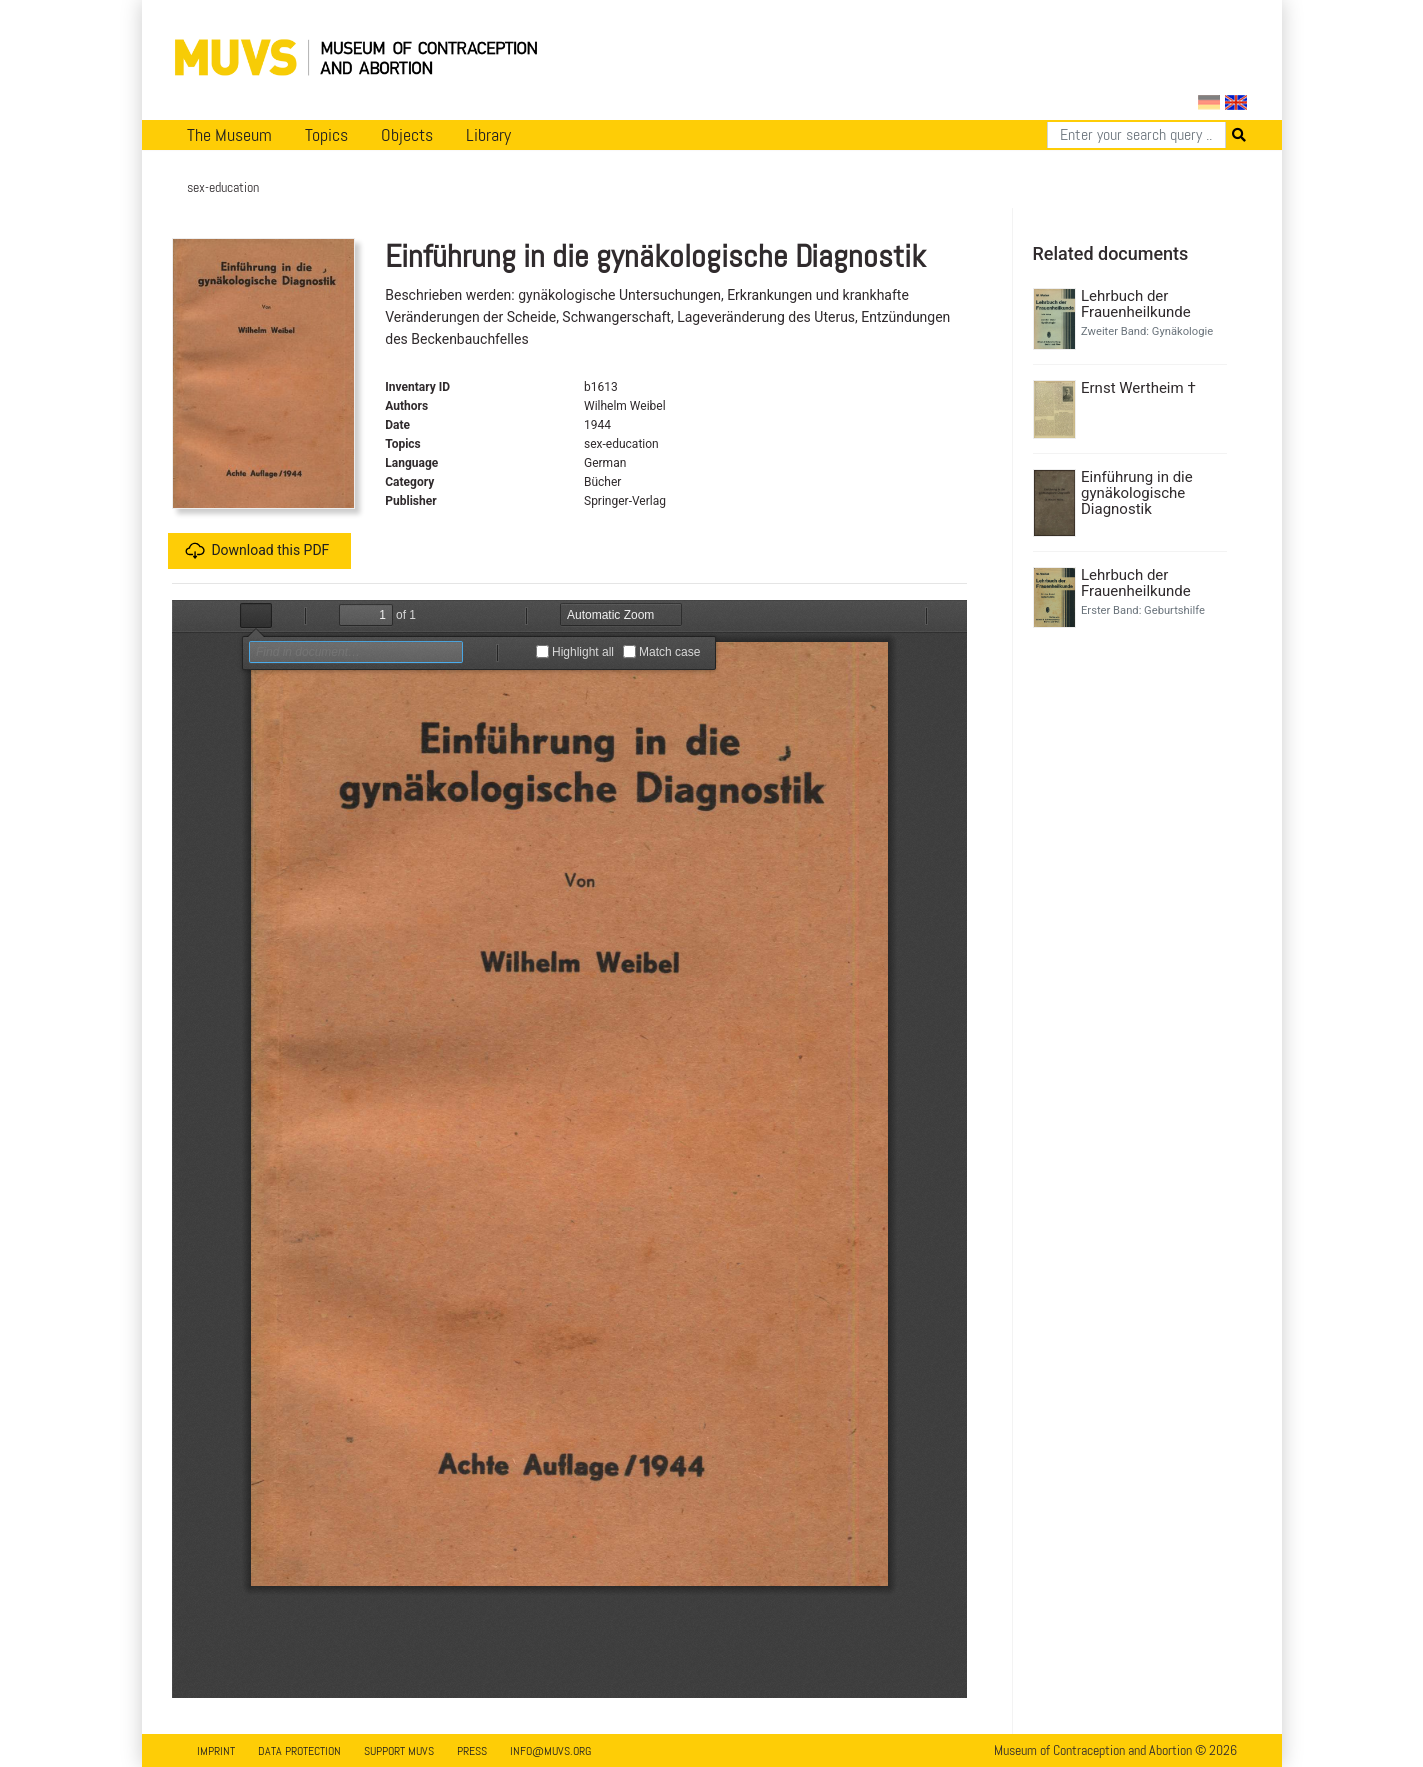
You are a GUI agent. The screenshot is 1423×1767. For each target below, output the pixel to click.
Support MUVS (399, 1751)
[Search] (1136, 135)
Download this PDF (257, 551)
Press (472, 1751)
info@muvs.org (550, 1751)
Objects (407, 135)
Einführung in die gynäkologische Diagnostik (1137, 493)
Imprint (216, 1751)
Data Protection (299, 1751)
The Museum (229, 135)
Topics (326, 135)
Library (488, 135)
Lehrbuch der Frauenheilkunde (1136, 304)
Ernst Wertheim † (1138, 388)
